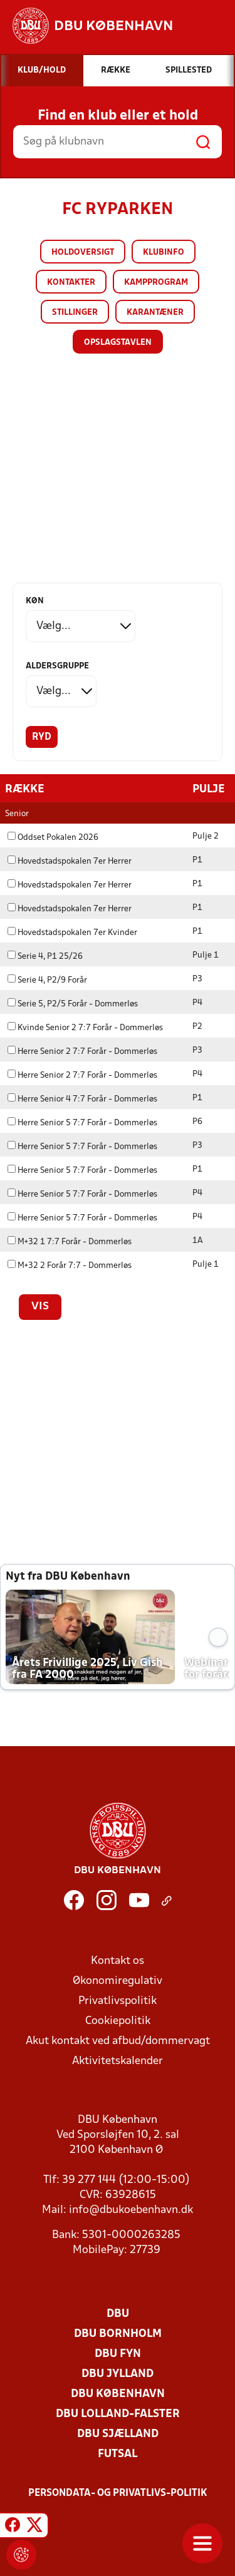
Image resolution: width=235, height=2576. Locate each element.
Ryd (41, 737)
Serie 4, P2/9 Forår (47, 980)
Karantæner (155, 313)
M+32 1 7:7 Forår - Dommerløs (70, 1241)
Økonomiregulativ (117, 1980)
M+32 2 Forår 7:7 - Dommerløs (70, 1265)
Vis (40, 1306)
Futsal (117, 2453)
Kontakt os (117, 1960)
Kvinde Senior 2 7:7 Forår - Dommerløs (85, 1027)
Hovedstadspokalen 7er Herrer (70, 861)
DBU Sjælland (118, 2433)
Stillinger (75, 313)
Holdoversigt (82, 252)
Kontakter (71, 283)
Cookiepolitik (117, 2020)
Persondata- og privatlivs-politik (117, 2492)
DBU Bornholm (118, 2333)
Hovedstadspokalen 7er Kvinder (72, 932)
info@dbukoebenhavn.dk (131, 2209)
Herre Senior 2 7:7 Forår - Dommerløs (82, 1051)
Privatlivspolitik (117, 2000)
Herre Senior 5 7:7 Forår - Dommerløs (82, 1122)
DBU (118, 2313)
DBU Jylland (117, 2373)
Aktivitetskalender (117, 2060)
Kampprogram (156, 283)
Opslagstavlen (118, 343)
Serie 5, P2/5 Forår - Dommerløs (73, 1003)
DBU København (118, 2393)
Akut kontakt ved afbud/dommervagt (118, 2040)
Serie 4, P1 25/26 (45, 956)
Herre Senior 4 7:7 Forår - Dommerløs (82, 1099)
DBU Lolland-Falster (118, 2413)
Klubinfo (163, 252)
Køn (35, 601)
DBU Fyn (118, 2353)
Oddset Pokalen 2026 (53, 837)
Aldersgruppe (57, 666)
